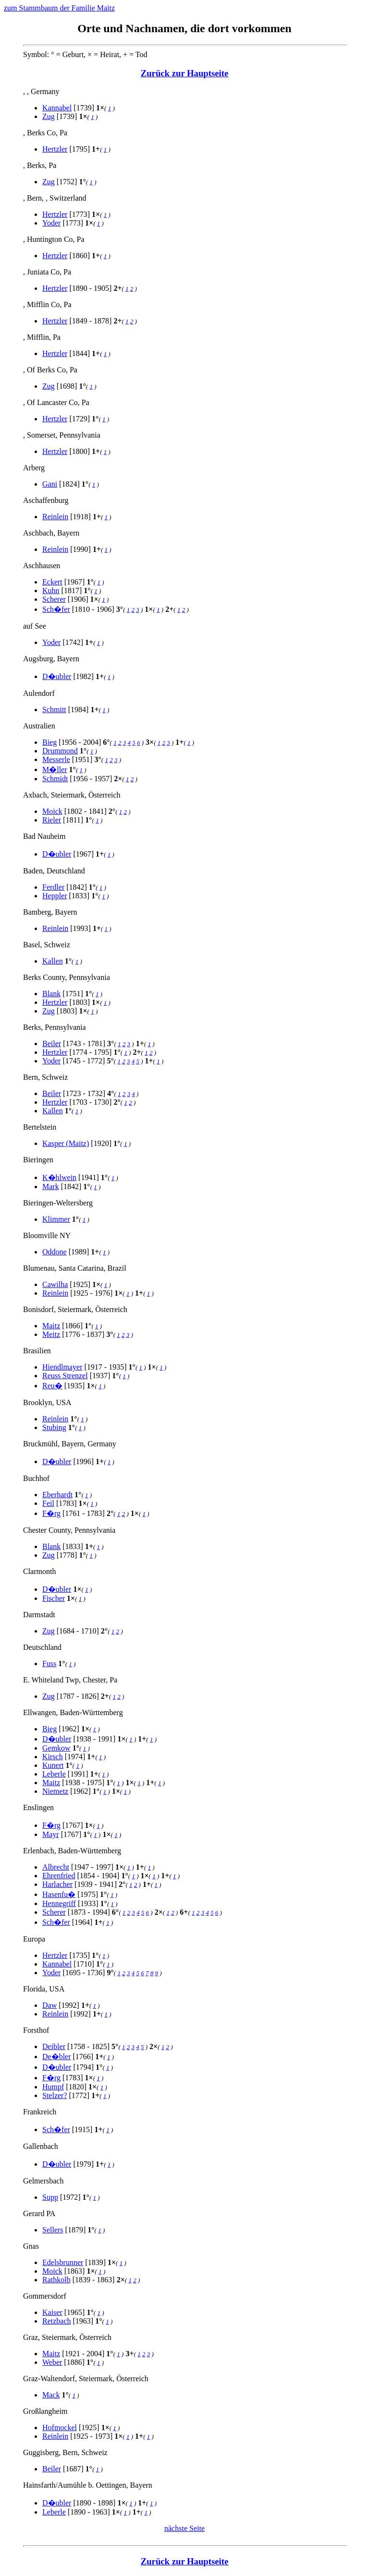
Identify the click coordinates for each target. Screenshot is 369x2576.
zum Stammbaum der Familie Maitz (59, 8)
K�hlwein (59, 1177)
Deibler (53, 2046)
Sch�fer (56, 609)
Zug (48, 116)
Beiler (51, 1043)
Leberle (54, 1774)
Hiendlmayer (62, 1367)
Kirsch (52, 1757)
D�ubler (56, 676)
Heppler (54, 896)
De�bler (56, 2056)
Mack (51, 2395)
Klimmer (56, 1219)
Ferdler (53, 887)
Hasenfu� (58, 1894)
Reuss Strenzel (65, 1375)
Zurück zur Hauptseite (185, 73)
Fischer (53, 1598)
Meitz (51, 1334)
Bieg (49, 742)
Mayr (50, 1834)
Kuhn (51, 590)
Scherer (54, 599)
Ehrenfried (58, 1876)
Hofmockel (59, 2427)
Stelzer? (54, 2095)
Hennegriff (59, 1903)
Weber (52, 2362)
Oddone (54, 1252)
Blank (51, 994)
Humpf (53, 2087)
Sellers (52, 2230)
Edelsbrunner (62, 2262)
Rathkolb (56, 2280)
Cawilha (55, 1284)
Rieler (51, 820)
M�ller (54, 769)
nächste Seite (184, 2528)
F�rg (51, 1513)
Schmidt (55, 779)
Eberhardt (57, 1495)
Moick (52, 811)
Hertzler (54, 149)
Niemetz (55, 1791)
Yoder (51, 223)
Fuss (49, 1663)
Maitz (51, 1326)
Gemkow (56, 1748)
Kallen (52, 961)
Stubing (54, 1427)
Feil (48, 1503)
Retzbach (56, 2321)
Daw (49, 2005)
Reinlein (55, 517)
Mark (50, 1186)
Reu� (52, 1386)
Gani (49, 484)
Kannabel (57, 108)
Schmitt (54, 709)
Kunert (52, 1765)
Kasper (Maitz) (65, 1143)
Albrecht (55, 1867)
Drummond (60, 751)
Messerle (56, 759)
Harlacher (57, 1884)
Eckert (52, 582)
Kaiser (52, 2312)
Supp (50, 2197)
